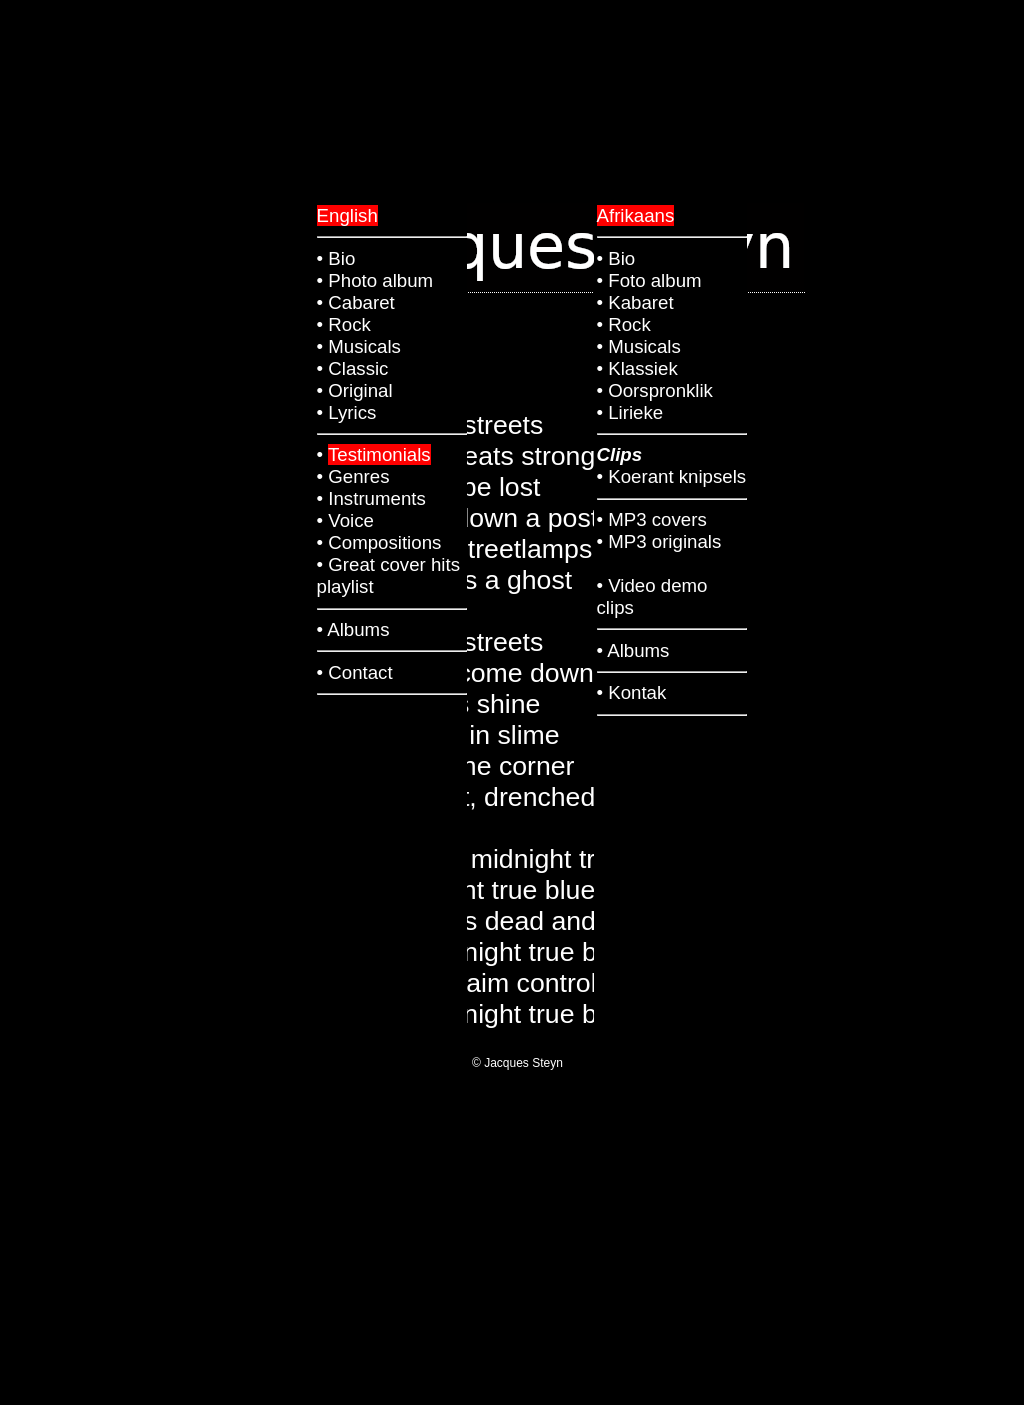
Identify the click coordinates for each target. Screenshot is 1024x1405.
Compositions (384, 542)
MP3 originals (664, 541)
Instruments (376, 498)
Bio (621, 258)
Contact (360, 672)
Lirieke (635, 412)
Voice (351, 520)
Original (360, 390)
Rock (629, 324)
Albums (638, 650)
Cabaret (361, 302)
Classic (358, 368)
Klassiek (642, 368)
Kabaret (640, 302)
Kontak (637, 692)
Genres (358, 476)
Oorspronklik (660, 390)
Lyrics (352, 412)
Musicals (644, 346)
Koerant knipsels (677, 476)
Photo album (380, 280)
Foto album (654, 280)
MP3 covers (657, 519)
